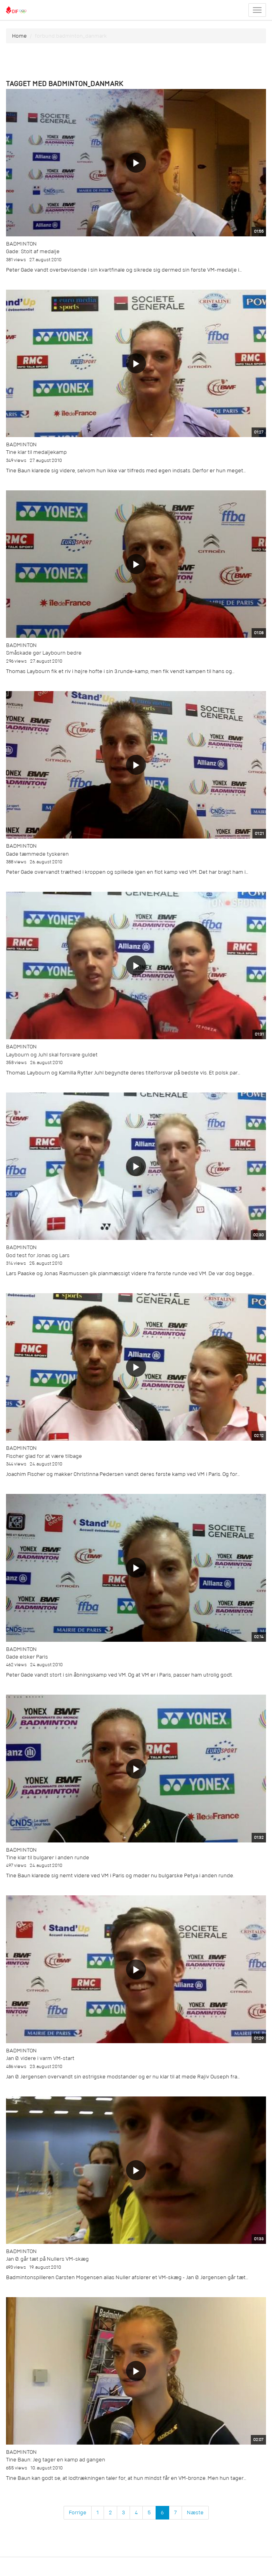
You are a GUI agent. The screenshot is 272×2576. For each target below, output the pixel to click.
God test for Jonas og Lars (38, 1255)
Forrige (77, 2512)
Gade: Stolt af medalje (33, 251)
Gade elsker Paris (27, 1657)
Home (19, 36)
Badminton (21, 244)
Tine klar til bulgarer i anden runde (47, 1857)
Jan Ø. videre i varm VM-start (40, 2058)
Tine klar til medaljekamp (36, 452)
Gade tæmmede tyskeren (37, 854)
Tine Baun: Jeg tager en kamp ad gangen (55, 2459)
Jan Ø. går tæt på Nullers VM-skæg (47, 2259)
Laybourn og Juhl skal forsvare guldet (52, 1054)
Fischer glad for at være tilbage (44, 1456)
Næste (195, 2512)
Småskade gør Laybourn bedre (44, 653)
